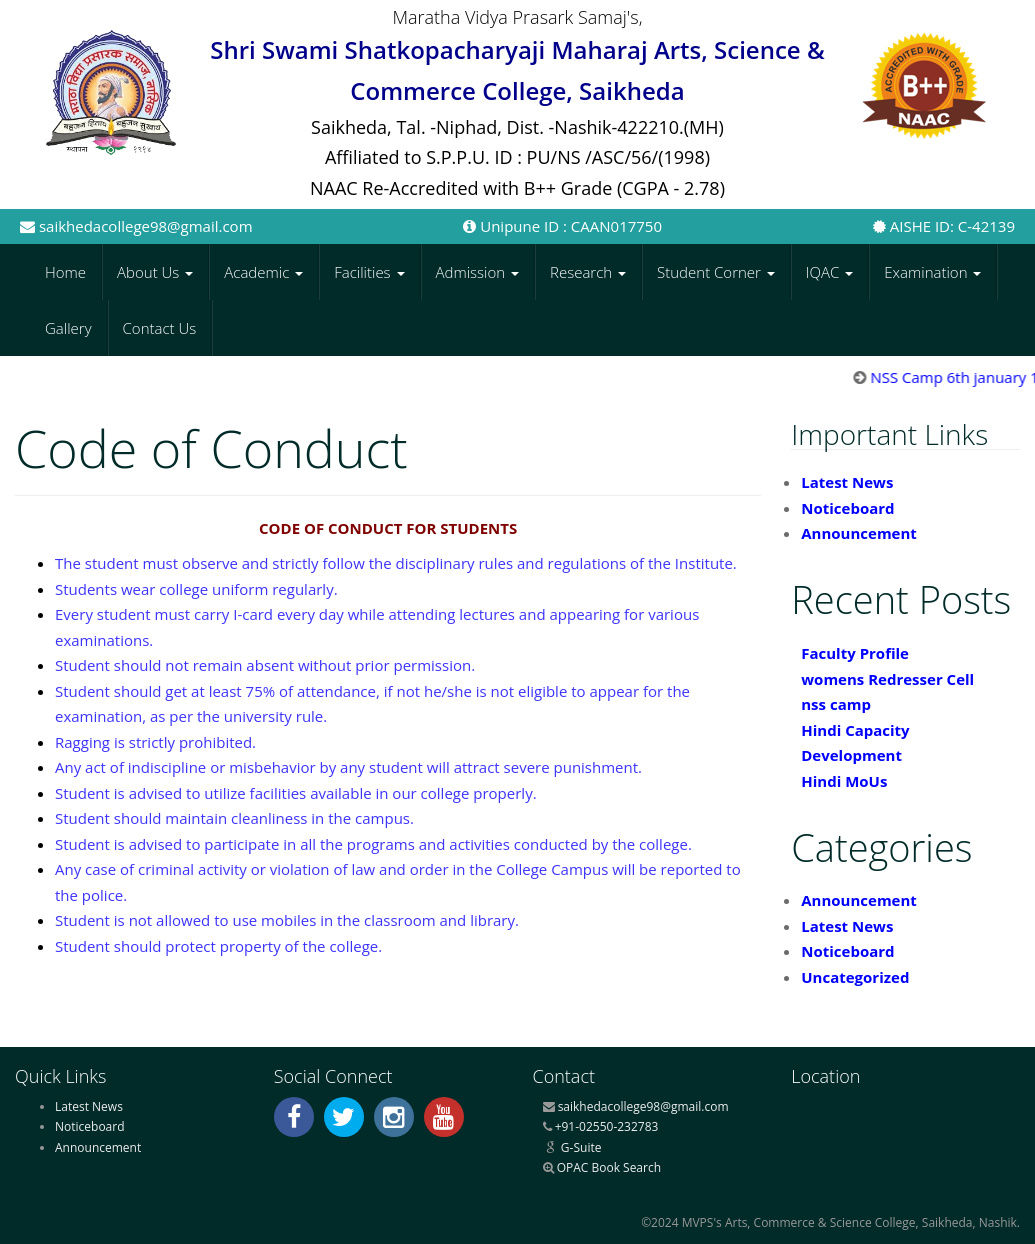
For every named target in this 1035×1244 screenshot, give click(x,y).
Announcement (859, 533)
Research (588, 272)
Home (65, 272)
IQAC (829, 272)
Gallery (68, 328)
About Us (155, 272)
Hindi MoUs (844, 781)
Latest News (847, 482)
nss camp (836, 704)
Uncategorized (855, 977)
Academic (263, 272)
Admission (478, 272)
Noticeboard (847, 508)
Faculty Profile (855, 653)
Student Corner (716, 272)
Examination (932, 272)
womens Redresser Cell (887, 679)
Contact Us (160, 328)
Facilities (369, 272)
